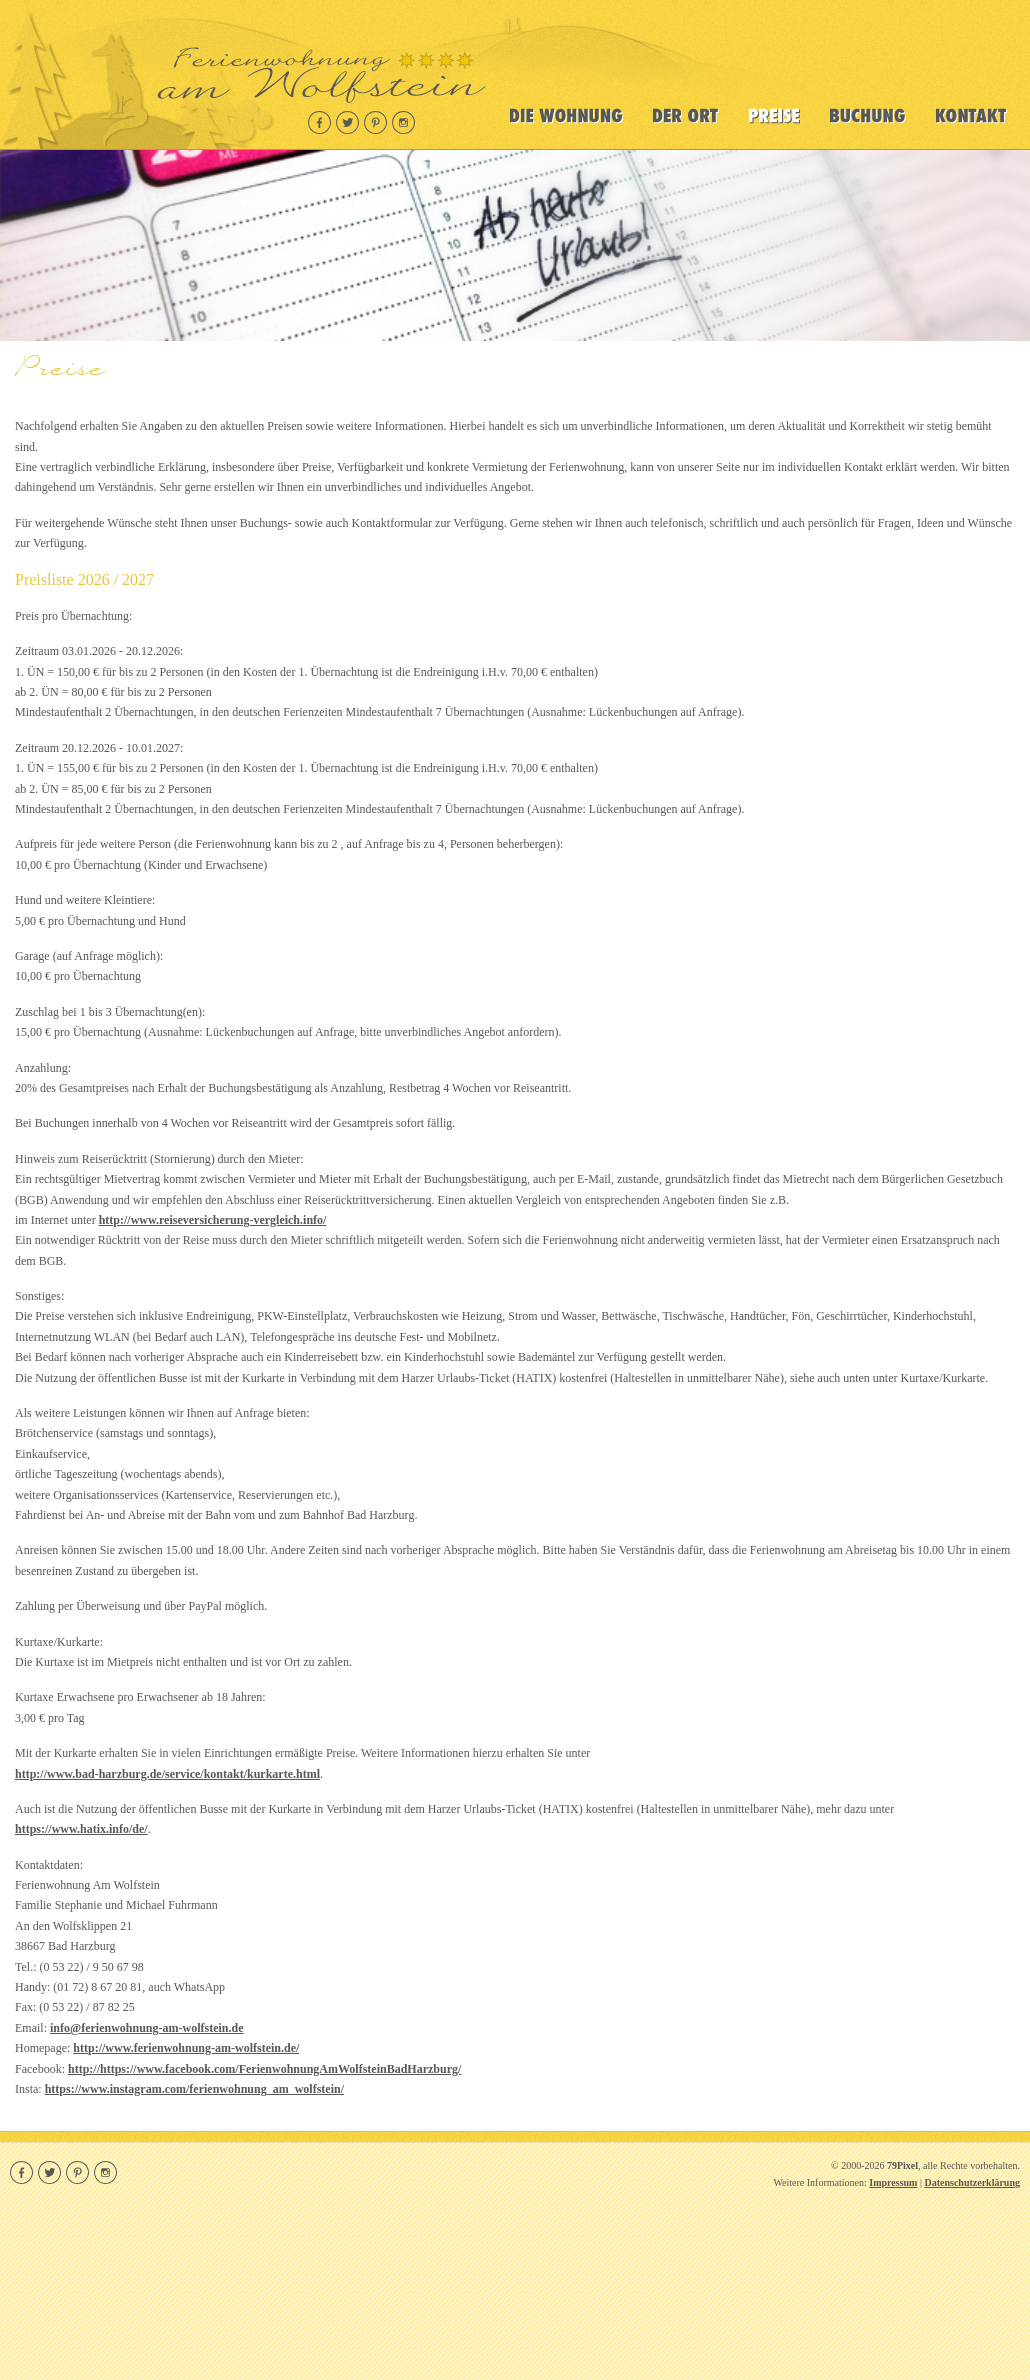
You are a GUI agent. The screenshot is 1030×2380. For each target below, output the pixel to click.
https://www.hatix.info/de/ (81, 1829)
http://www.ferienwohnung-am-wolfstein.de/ (186, 2048)
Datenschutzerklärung (972, 2182)
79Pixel (902, 2165)
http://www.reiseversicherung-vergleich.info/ (213, 1220)
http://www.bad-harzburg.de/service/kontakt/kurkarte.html (167, 1774)
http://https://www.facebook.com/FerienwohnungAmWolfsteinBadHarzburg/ (264, 2069)
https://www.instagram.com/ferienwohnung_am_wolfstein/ (194, 2089)
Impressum (893, 2182)
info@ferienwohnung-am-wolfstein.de (147, 2028)
